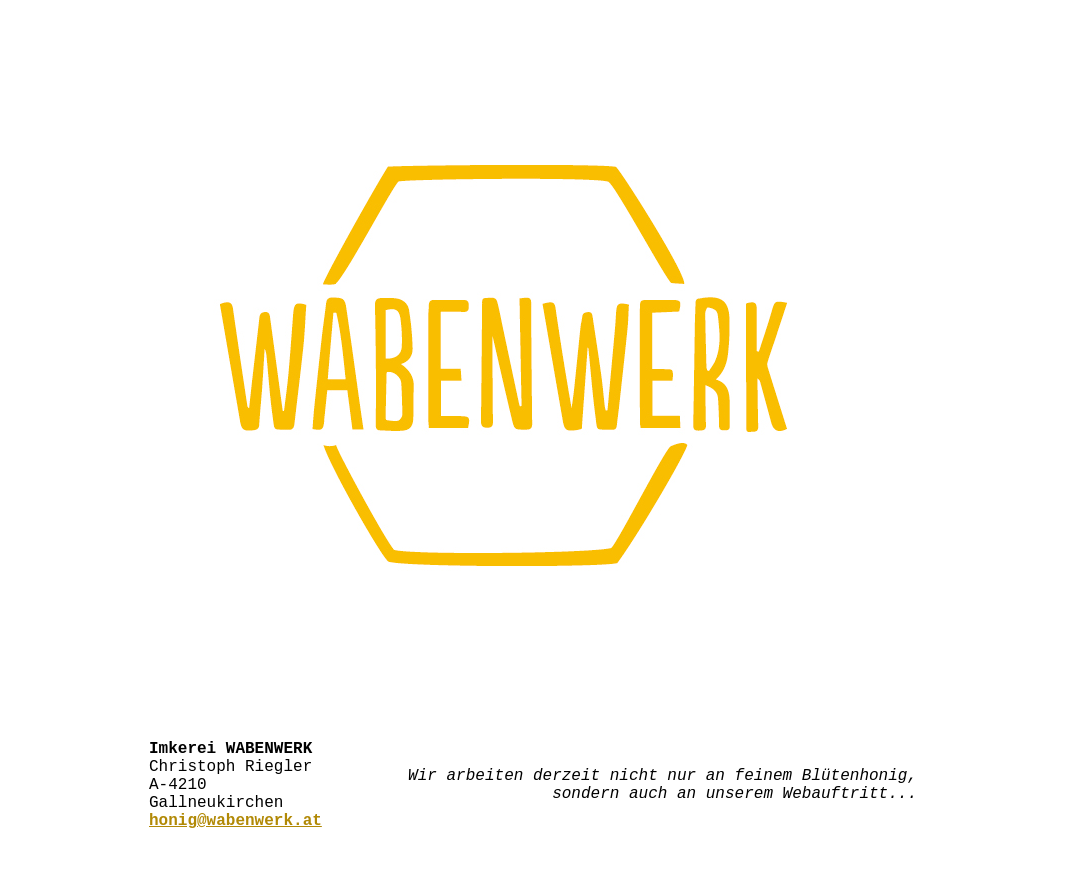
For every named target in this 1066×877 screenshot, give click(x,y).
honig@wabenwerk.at (235, 839)
